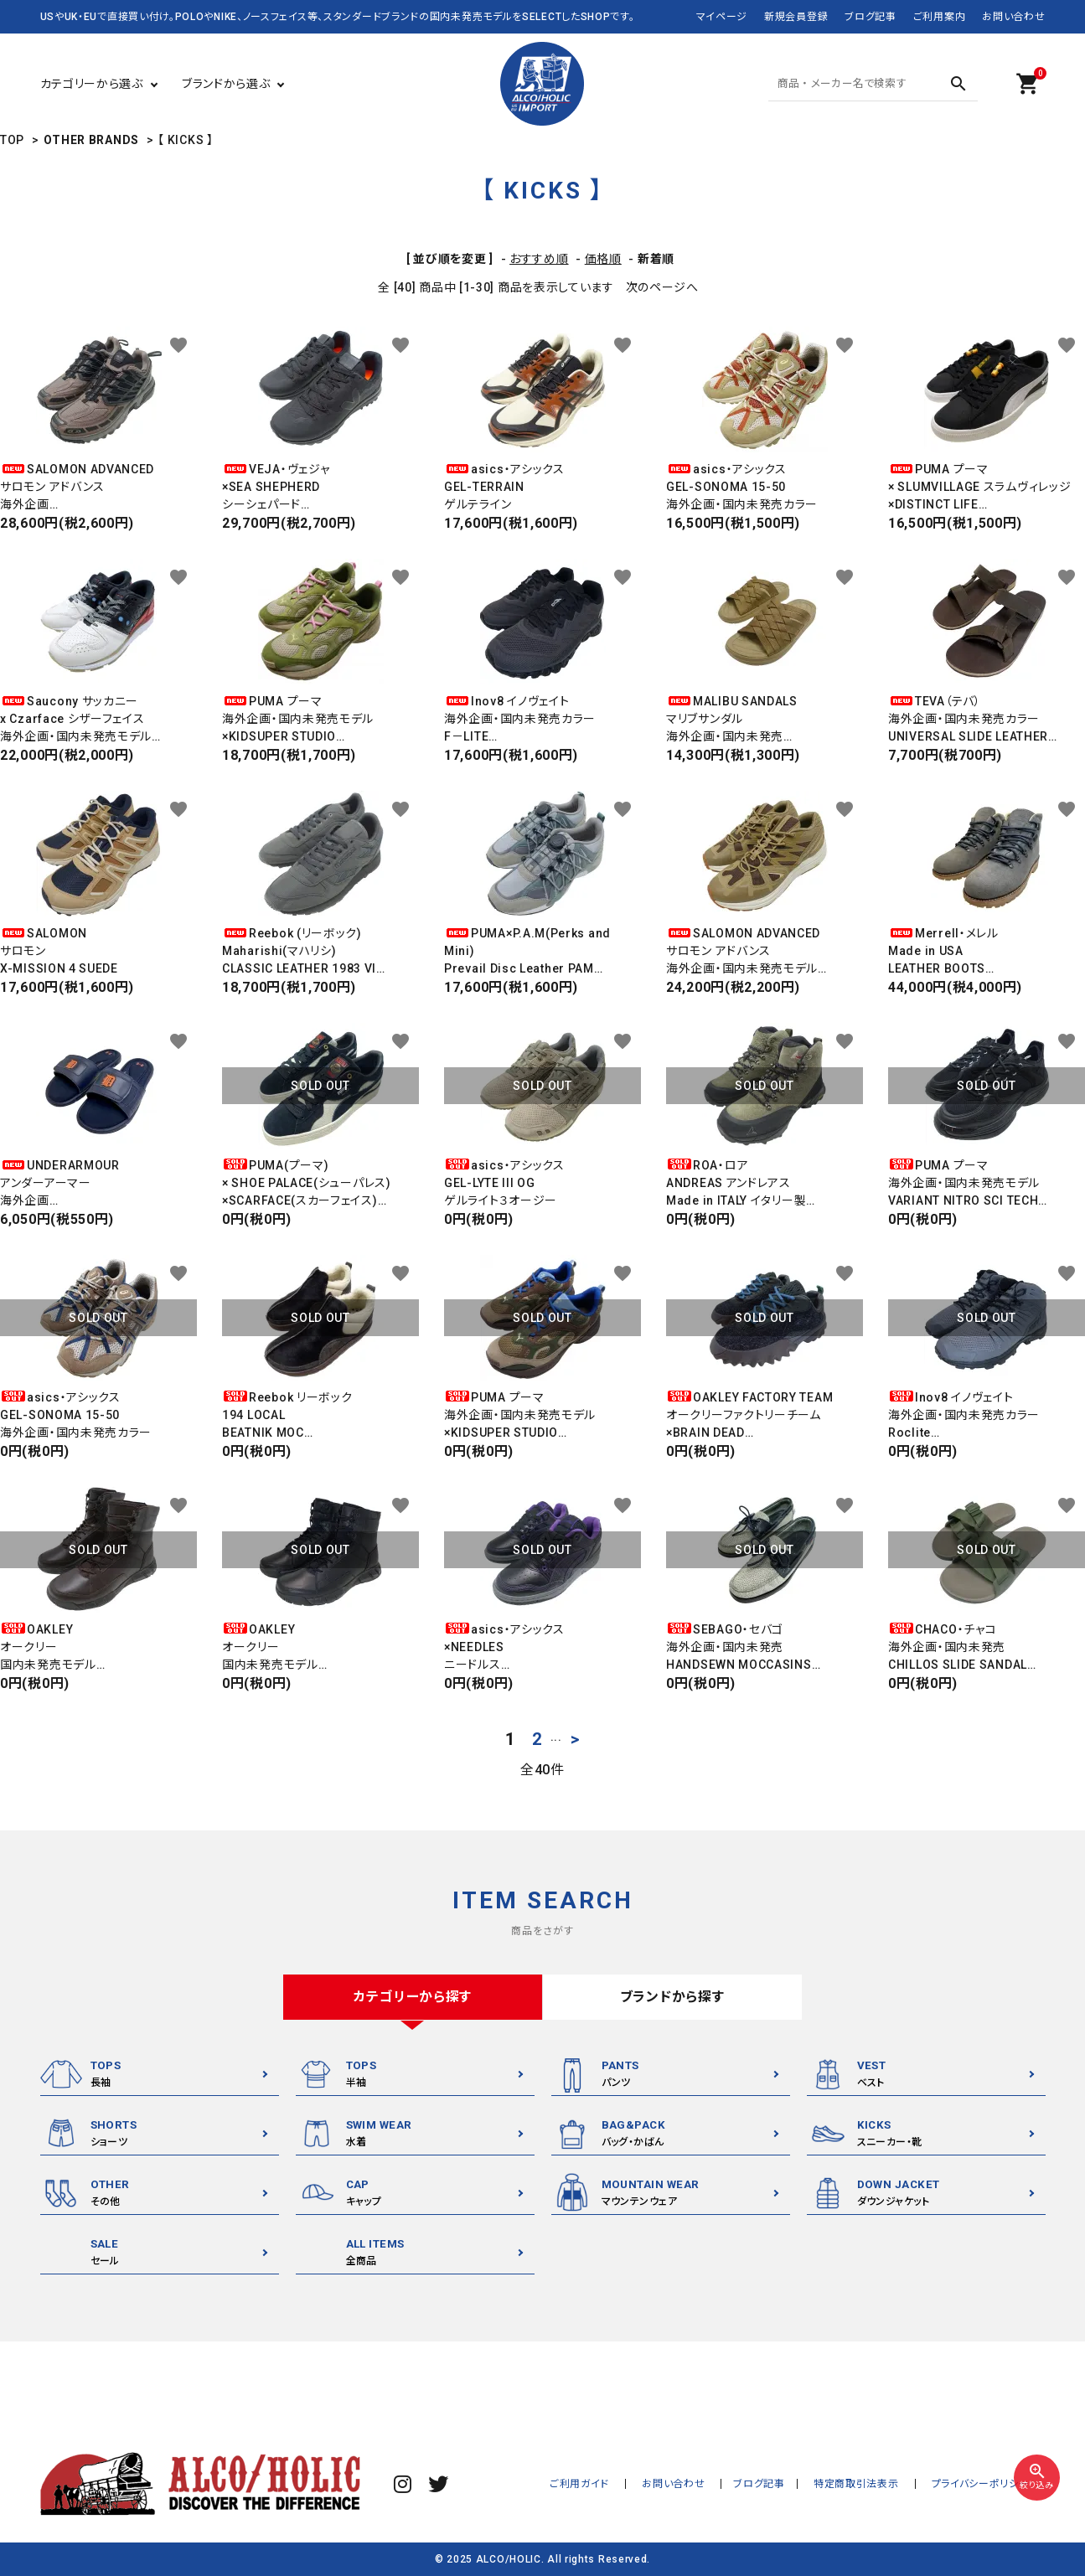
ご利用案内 (939, 17)
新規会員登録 (796, 17)
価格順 (603, 259)
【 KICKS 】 (185, 140)
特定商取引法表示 (869, 2484)
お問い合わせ (1013, 17)
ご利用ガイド (608, 2484)
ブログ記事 (870, 17)
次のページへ (662, 287)
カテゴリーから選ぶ (91, 83)
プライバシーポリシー (985, 2484)
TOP (12, 140)
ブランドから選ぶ (226, 83)
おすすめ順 (539, 259)
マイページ (722, 17)
